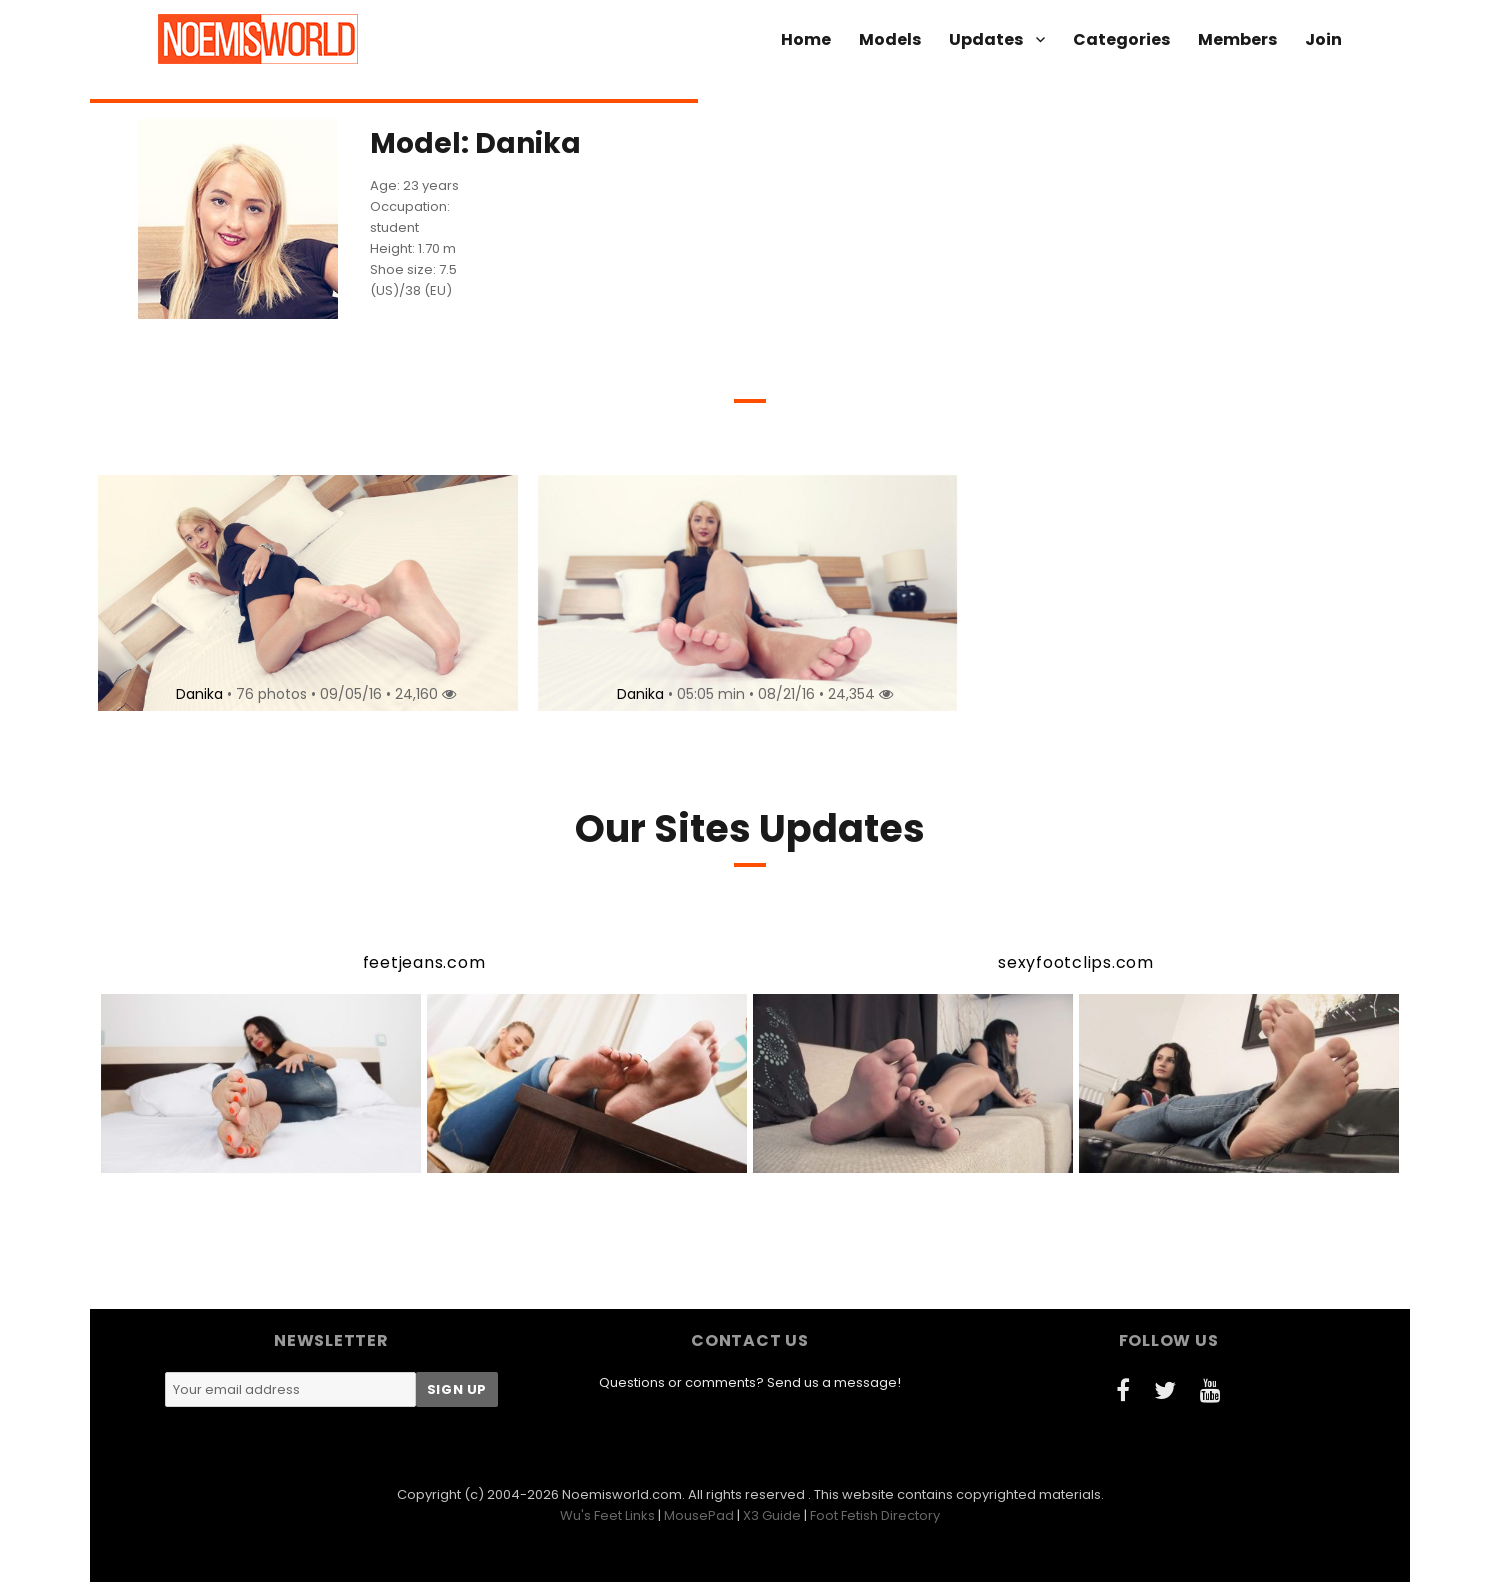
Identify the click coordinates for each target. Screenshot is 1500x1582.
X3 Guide (772, 1515)
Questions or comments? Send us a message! (750, 1382)
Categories (1121, 39)
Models (890, 39)
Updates (986, 39)
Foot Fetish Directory (875, 1515)
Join (1323, 39)
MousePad (699, 1515)
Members (1237, 39)
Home (806, 39)
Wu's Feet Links (607, 1515)
